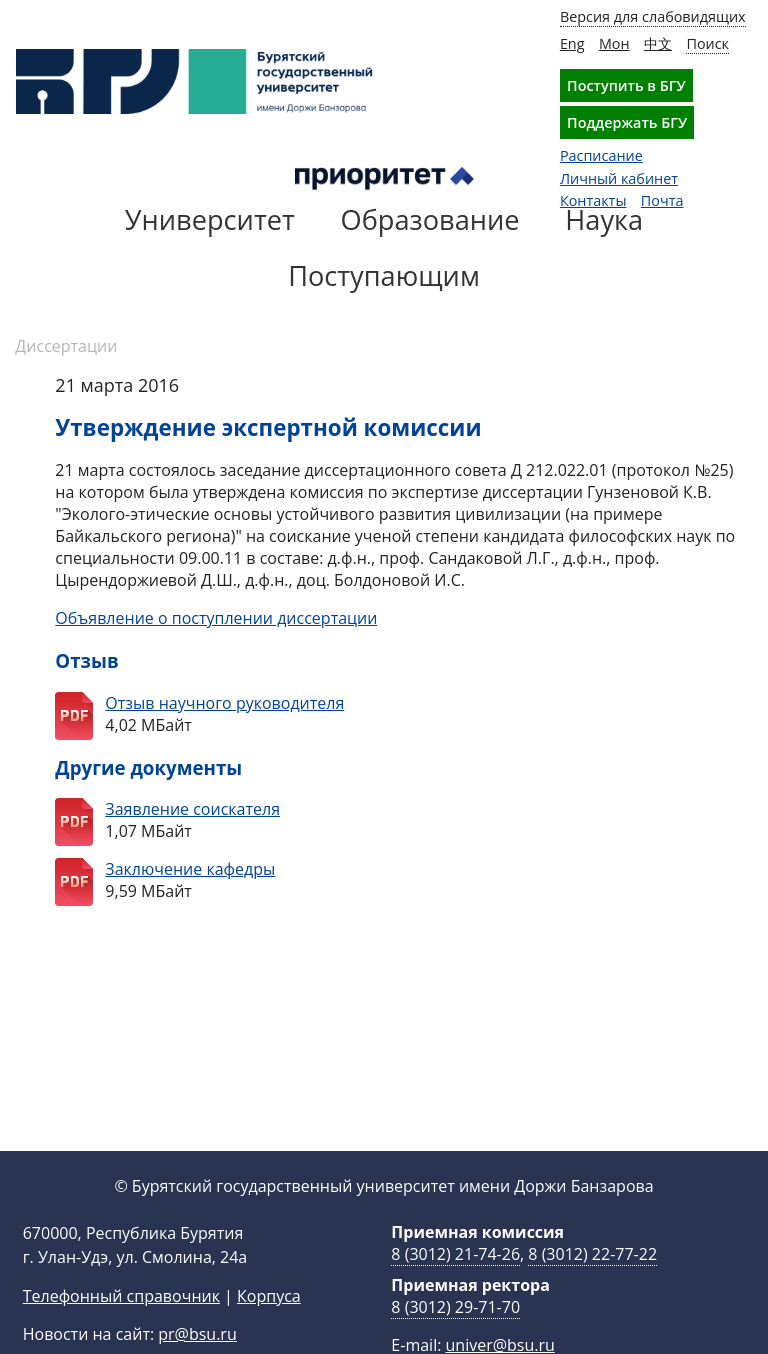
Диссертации (66, 346)
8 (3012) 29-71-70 (455, 1339)
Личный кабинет (619, 178)
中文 (658, 43)
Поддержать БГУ (627, 122)
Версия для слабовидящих (653, 16)
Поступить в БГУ (626, 85)
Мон (614, 43)
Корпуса (269, 1328)
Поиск (707, 43)
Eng (572, 43)
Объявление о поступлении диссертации (216, 618)
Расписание (601, 155)
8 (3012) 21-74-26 (455, 1286)
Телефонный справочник (121, 1328)
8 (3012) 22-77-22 (592, 1286)
